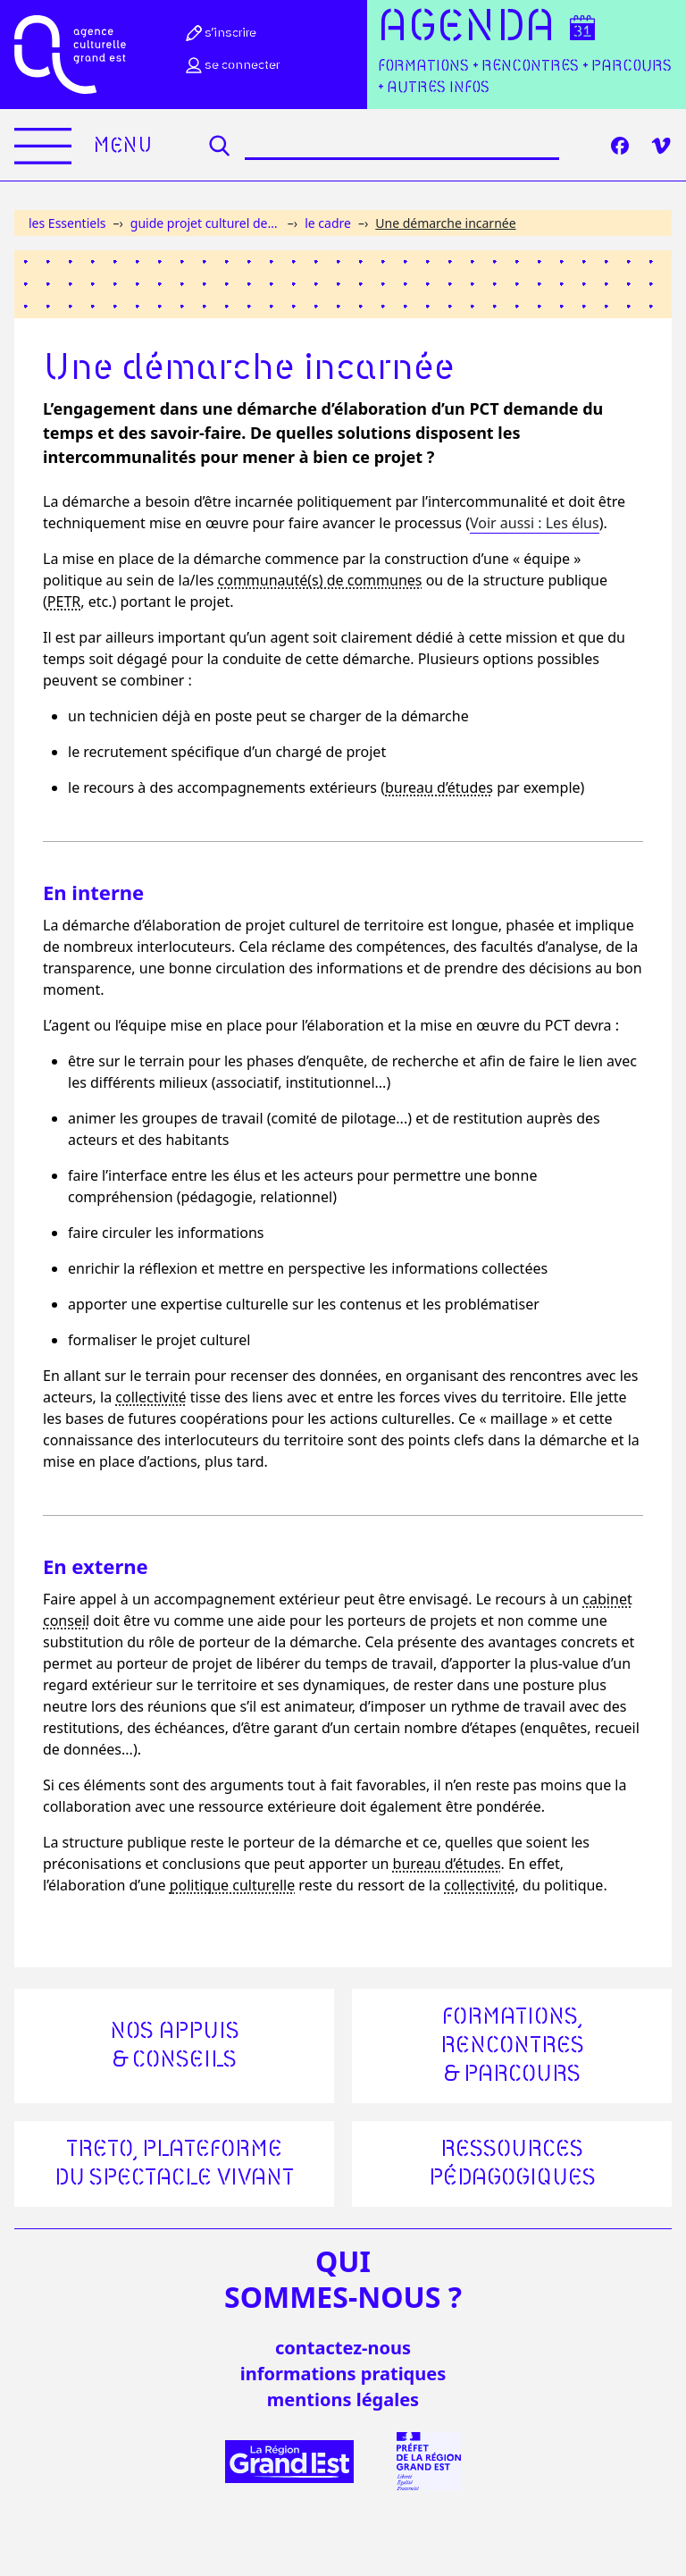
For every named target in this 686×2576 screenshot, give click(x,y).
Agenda (467, 28)
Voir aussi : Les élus (534, 523)
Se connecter (231, 65)
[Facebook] (620, 146)
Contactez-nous (343, 2347)
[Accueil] (70, 54)
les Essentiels (67, 223)
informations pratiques (343, 2373)
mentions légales (343, 2399)
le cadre (328, 223)
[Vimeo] (661, 145)
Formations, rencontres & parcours (512, 2046)
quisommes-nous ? (343, 2279)
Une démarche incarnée (445, 223)
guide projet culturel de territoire (205, 223)
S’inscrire (219, 33)
